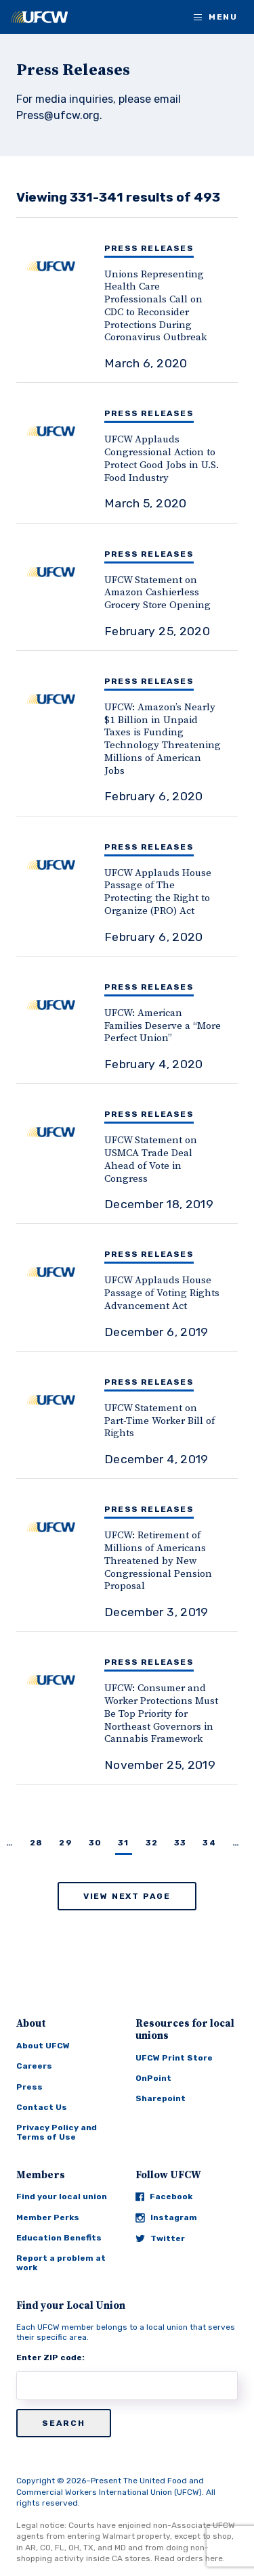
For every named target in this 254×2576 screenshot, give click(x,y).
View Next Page (127, 1896)
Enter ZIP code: (50, 2357)
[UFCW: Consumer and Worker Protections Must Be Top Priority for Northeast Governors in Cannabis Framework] (127, 1718)
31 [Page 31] (123, 1843)
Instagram (166, 2218)
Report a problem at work (61, 2262)
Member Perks (47, 2217)
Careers (34, 2066)
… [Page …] (10, 1843)
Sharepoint (160, 2098)
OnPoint (153, 2078)
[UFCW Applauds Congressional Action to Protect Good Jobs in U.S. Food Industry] (127, 463)
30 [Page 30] (95, 1843)
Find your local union (61, 2196)
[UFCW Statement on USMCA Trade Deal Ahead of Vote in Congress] (127, 1164)
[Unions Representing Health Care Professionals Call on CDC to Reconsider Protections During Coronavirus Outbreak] (127, 311)
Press (29, 2087)
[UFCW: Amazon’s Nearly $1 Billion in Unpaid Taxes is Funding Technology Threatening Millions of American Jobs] (127, 744)
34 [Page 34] (209, 1843)
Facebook (163, 2196)
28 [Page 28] (36, 1843)
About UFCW (43, 2045)
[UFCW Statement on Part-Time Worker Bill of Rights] (127, 1425)
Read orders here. (189, 2558)
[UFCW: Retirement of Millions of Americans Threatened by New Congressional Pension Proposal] (127, 1565)
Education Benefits (59, 2237)
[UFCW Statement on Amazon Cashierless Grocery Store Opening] (127, 597)
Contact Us (41, 2107)
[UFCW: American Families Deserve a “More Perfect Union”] (127, 1030)
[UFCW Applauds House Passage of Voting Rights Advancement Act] (127, 1297)
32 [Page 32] (152, 1843)
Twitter (160, 2238)
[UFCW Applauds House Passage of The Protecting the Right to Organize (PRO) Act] (127, 897)
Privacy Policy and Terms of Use (56, 2132)
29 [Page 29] (65, 1843)
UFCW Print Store (174, 2058)
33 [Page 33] (180, 1843)
